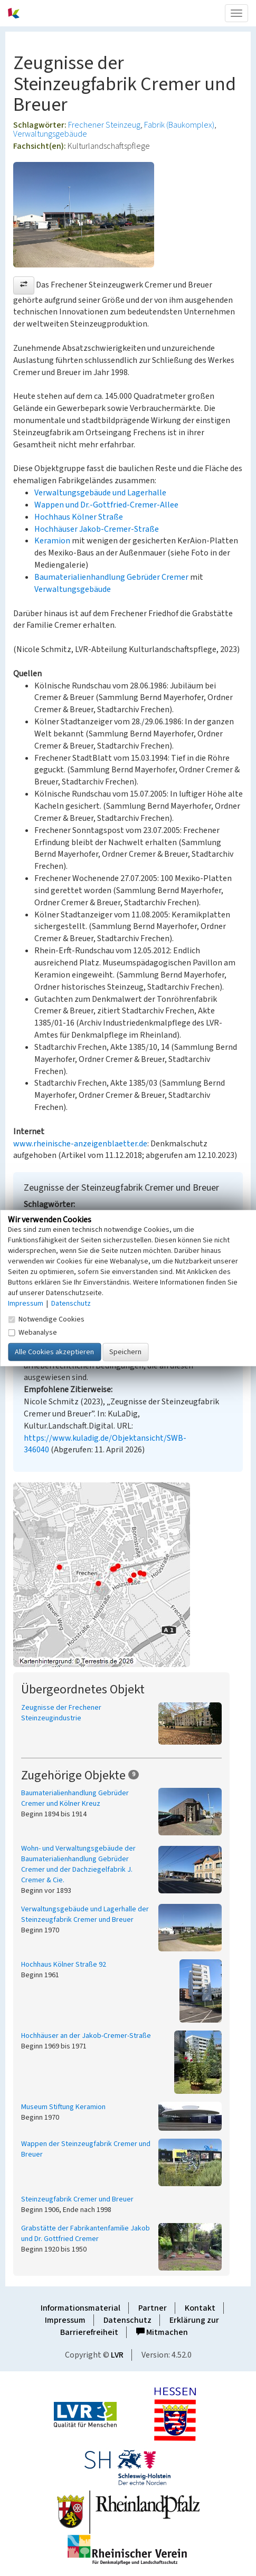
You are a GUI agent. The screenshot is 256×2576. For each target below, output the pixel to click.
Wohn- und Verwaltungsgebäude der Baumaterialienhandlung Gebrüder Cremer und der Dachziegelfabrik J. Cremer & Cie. (78, 1864)
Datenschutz (127, 2320)
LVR (117, 2355)
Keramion (52, 541)
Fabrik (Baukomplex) (179, 125)
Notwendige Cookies (46, 1319)
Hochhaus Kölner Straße (78, 517)
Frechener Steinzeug (104, 125)
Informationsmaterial (80, 2308)
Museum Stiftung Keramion (63, 2107)
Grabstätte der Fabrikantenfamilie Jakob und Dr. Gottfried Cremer (85, 2233)
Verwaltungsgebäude (50, 134)
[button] (23, 285)
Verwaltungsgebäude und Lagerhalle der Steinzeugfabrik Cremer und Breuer (85, 1914)
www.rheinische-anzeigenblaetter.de (80, 1144)
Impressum (65, 2320)
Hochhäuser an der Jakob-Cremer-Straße (86, 2036)
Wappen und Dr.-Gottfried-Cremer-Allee (106, 505)
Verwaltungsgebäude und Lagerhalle (100, 493)
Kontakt (200, 2308)
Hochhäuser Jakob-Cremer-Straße (96, 529)
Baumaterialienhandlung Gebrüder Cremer (111, 577)
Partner (152, 2308)
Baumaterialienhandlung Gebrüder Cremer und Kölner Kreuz (75, 1798)
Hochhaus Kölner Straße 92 (63, 1964)
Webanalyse (32, 1332)
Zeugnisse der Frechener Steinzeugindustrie (61, 1712)
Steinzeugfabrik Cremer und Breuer (77, 2199)
